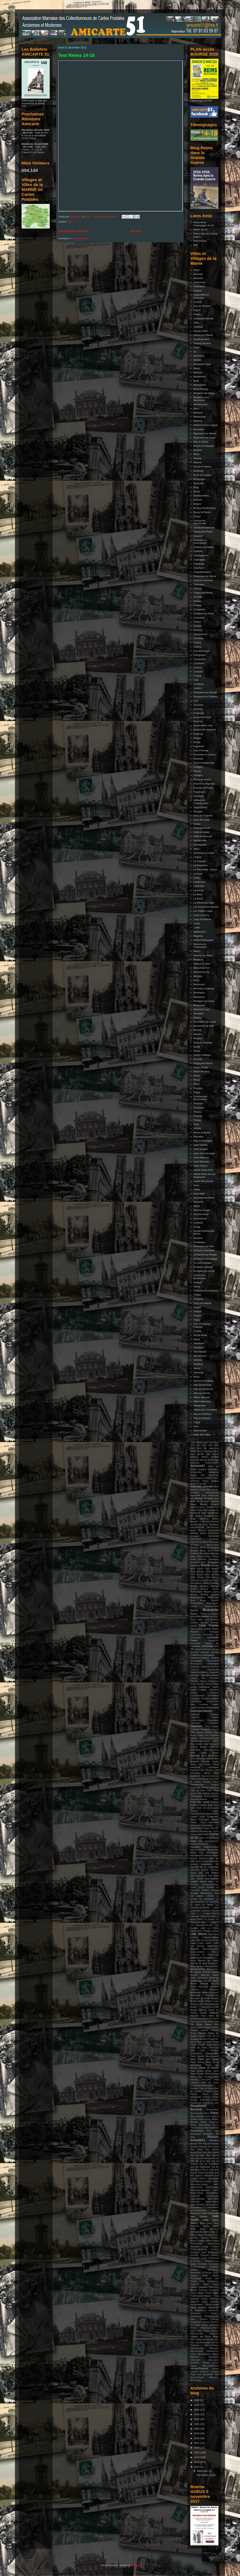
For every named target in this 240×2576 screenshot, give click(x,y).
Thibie (202, 2281)
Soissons (208, 2235)
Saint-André (213, 2179)
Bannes (197, 359)
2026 (199, 1448)
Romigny (194, 2147)
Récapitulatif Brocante (198, 2107)
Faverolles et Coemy (204, 754)
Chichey (203, 1681)
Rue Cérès (196, 2149)
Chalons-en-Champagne (200, 542)
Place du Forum (208, 2067)
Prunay (197, 1120)
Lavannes (198, 890)
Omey (196, 1050)
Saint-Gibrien (200, 1145)
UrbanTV (194, 2301)
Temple (208, 2278)
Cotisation (214, 1714)
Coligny (197, 605)
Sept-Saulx (199, 1193)
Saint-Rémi (213, 2198)
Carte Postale (208, 1625)
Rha (195, 245)
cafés (200, 1620)
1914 (192, 1442)
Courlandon (199, 659)
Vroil (195, 1426)
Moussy (197, 1030)
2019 (210, 1445)
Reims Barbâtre (197, 2116)
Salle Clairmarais (210, 2213)
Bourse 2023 (203, 1577)
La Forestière (200, 865)
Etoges (197, 738)
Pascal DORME (197, 2045)
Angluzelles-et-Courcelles (201, 296)
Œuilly (196, 1046)
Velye (192, 2319)
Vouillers (214, 2372)
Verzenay (198, 1372)
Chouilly (197, 596)
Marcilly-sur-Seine (203, 955)
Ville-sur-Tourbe (201, 1393)
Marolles (194, 1975)
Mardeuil (198, 959)
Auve (204, 1495)
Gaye (202, 1822)
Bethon (203, 1533)
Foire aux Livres (199, 1802)
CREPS (208, 1732)
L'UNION (210, 1896)
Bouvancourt (213, 1597)
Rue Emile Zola (211, 2173)
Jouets (193, 1887)
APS (203, 1475)
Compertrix (199, 609)
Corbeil (197, 626)
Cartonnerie (195, 1635)
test (70, 221)
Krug (216, 1893)
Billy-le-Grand (200, 441)
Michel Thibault (199, 1983)
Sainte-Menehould (203, 1181)
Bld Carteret (205, 1553)
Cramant (198, 671)
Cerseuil (197, 536)
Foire (215, 1799)
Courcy (197, 642)
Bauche (215, 1510)
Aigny (196, 270)
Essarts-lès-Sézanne (204, 729)
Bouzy (196, 491)
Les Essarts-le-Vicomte (205, 906)
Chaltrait (197, 551)
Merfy (196, 980)
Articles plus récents (73, 231)
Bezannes (198, 429)
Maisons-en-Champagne (200, 946)
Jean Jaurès (196, 1879)
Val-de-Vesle (200, 1335)
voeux (215, 2368)
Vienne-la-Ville (196, 2334)
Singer (200, 2235)
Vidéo (199, 2331)
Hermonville (199, 840)
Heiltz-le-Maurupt (202, 836)
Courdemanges (201, 650)
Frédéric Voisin (197, 1817)
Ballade (193, 1504)
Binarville (194, 1548)
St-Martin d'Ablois (202, 1267)
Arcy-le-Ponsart (201, 306)
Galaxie (214, 1819)
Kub (192, 1896)
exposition (213, 1767)
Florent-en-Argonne (203, 783)
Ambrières (198, 286)
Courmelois (213, 1723)
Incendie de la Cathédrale (204, 1867)
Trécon (193, 2293)
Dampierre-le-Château (205, 696)
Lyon (192, 1946)
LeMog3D (214, 1922)
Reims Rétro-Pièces (200, 2125)
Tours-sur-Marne (202, 1303)
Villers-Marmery (201, 1401)
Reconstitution (212, 2110)
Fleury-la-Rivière (202, 779)
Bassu (196, 368)
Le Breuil (198, 898)
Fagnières (198, 746)
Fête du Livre (197, 1790)
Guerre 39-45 (205, 1838)
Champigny (199, 559)
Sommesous (200, 1218)
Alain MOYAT (197, 1454)
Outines (202, 2033)
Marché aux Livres (208, 1960)
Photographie (211, 2053)
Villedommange (197, 2348)
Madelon (201, 1946)
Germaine (198, 796)
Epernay (197, 721)
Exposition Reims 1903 (204, 1773)
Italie (201, 1873)
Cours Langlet (211, 1726)
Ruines (202, 2179)
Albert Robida (210, 1457)
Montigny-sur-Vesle (203, 1001)
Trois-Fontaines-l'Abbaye (202, 1325)
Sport (203, 2252)
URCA (204, 2302)
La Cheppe (199, 861)
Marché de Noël (198, 1963)
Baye (196, 380)
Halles (193, 1841)
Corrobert (198, 638)
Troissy (197, 1331)
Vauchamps (199, 1351)
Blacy (196, 454)
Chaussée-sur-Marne (204, 576)
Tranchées (213, 2290)
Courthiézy (195, 1729)
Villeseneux (199, 1405)
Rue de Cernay (203, 2158)
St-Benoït (205, 2255)
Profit (216, 2094)
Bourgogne (199, 479)
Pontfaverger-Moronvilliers (200, 1098)
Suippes (197, 1282)
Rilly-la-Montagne (202, 1140)
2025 (197, 2404)
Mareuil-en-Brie (201, 963)
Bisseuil (197, 450)
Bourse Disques (199, 1586)
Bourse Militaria (199, 1594)
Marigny (197, 976)
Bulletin (206, 1616)
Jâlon (196, 848)
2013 (197, 2462)
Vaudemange (196, 2316)
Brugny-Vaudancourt (204, 508)
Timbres (193, 2287)
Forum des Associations (207, 1808)
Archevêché (208, 1478)
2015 (192, 1445)
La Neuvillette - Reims (205, 869)
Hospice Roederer (198, 1858)
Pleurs (196, 1079)
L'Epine (197, 857)
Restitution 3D (211, 2133)
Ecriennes (198, 713)
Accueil (135, 231)
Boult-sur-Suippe (202, 475)
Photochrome (196, 2054)
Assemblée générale (201, 1486)
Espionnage (201, 1759)
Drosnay (197, 709)
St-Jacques (213, 2264)
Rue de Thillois (197, 2173)
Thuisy (215, 2284)
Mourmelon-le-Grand (204, 1021)
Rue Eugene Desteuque (201, 2176)
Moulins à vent (196, 2004)
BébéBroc (204, 1519)
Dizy (195, 700)
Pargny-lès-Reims (203, 1063)
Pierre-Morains (201, 1071)
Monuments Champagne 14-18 (203, 224)
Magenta (198, 936)
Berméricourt (200, 404)
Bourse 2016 (203, 1569)
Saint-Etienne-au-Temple (201, 2181)
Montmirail (199, 1005)
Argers (196, 310)
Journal (201, 1887)
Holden (215, 1855)
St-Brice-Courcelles (203, 1250)
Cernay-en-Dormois (203, 527)
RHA (200, 2144)
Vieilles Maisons (210, 2331)
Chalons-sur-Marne (203, 547)
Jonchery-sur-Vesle (203, 853)
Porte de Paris (206, 2088)
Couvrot (197, 667)
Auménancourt (201, 339)
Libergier (207, 1931)
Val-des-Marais (212, 2305)
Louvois (204, 1940)
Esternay (198, 733)
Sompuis (198, 1222)
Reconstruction (196, 2113)
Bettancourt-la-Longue (205, 425)
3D (205, 1448)
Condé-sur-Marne (209, 1698)
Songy (196, 1226)
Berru (196, 408)
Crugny (197, 675)
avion (216, 1498)
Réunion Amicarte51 (204, 2138)
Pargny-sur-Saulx (204, 2042)
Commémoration (197, 1696)
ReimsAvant (199, 240)
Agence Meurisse (204, 1451)
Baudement (199, 376)
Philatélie (214, 2050)
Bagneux (214, 1501)
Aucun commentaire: (105, 216)
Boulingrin (213, 1559)
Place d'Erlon (197, 2062)
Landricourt (199, 881)
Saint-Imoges (200, 1149)
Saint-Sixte (195, 2202)
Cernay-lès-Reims (203, 531)
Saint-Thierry (200, 1165)
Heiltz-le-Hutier (201, 832)
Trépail (197, 1307)
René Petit (212, 2131)
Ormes (193, 2033)
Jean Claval (213, 1876)
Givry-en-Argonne (203, 815)
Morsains (198, 1013)
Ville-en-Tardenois (203, 1389)
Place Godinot (197, 2071)
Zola (199, 2380)
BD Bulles (196, 1516)
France (215, 1811)
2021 (197, 2424)
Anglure (197, 290)
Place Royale (197, 2073)
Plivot (196, 1083)
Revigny (193, 2144)
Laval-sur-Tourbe (211, 1913)
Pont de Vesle (210, 2083)
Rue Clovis (202, 2152)
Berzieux (198, 412)
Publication (205, 2100)
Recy (196, 1124)
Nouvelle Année (205, 2019)
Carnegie (214, 1623)
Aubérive (198, 326)
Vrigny (196, 1422)
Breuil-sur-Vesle (211, 1606)
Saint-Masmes (201, 1157)
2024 (192, 1448)
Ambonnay (199, 282)
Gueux (196, 823)
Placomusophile (211, 2074)
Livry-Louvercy (201, 915)
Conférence (196, 1701)
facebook (195, 1775)
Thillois (197, 1294)
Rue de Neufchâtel (200, 2167)
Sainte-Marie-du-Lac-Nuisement (204, 1175)
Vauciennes (195, 2313)
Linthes (215, 1931)
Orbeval (204, 2030)
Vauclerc (214, 2313)
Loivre (196, 923)
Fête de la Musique (209, 1788)
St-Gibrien (202, 2264)
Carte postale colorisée (200, 1629)
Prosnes (197, 1116)
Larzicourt (198, 886)
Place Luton (212, 2071)
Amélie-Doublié (211, 1463)
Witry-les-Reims (202, 1434)
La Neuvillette (212, 1902)
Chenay (197, 588)
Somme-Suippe (201, 1210)
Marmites (207, 1972)
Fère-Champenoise (203, 762)
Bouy (196, 487)
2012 (197, 2466)
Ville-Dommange (202, 1384)
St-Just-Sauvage (202, 1262)
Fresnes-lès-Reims (203, 787)
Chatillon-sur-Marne (198, 1672)
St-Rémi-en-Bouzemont (199, 1277)
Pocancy (198, 1088)
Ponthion (198, 1103)
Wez (216, 2374)
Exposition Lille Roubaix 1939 (204, 1770)
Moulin (201, 2001)
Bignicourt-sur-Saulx (204, 437)
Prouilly (215, 2097)
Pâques (202, 2036)
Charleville (199, 563)
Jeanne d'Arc (206, 1882)
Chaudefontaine (202, 572)
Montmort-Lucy (201, 1009)
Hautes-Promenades (199, 1844)
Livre (210, 1934)
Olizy (216, 2024)
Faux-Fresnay (200, 750)
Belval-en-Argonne (210, 1522)
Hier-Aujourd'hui (197, 1855)
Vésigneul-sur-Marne (209, 2328)
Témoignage (195, 2278)
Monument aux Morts (200, 1998)
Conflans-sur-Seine (203, 613)
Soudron (197, 1238)
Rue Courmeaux (197, 2155)
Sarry (196, 1185)
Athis (196, 322)
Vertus (196, 1368)
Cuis (195, 679)
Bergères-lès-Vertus (204, 393)
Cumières (198, 684)
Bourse (205, 1565)
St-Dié (204, 2258)
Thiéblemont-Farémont (205, 1290)
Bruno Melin (195, 1617)
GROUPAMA (203, 1834)
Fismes (197, 771)
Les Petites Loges (203, 911)
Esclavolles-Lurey (202, 725)
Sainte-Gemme (211, 2205)
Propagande (195, 2097)
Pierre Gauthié (197, 2056)
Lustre (200, 1943)
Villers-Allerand (201, 1397)
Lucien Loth (213, 1940)
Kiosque (214, 1890)
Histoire (208, 1855)
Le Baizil (197, 894)
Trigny (196, 1319)
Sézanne (198, 1201)
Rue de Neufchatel (209, 2164)
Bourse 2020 (203, 1575)
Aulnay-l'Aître (200, 331)
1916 (205, 1442)
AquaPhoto (213, 1475)
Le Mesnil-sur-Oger (203, 902)
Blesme (197, 458)
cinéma (193, 1687)
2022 (197, 2419)
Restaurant (195, 2133)
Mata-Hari (205, 1975)
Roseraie (203, 2147)
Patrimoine (213, 2048)
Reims (214, 2112)
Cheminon (198, 584)
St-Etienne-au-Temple (205, 1254)
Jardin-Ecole (201, 1876)
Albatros (193, 1457)
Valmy (196, 1339)
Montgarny (213, 1989)
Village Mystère (202, 2339)
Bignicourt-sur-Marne (204, 433)
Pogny (196, 1092)
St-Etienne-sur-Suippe (205, 1258)
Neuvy (203, 2016)
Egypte (215, 1753)
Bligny (193, 1556)
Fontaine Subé (205, 1805)
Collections (213, 1690)
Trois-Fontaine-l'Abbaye (200, 2296)
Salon (202, 2223)
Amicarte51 (197, 1465)
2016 (198, 1445)
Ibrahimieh (213, 1861)
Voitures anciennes (199, 2372)
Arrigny (197, 314)
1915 (199, 1442)
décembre (202, 2471)
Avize (196, 347)
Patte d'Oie (197, 2050)
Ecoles (203, 1746)
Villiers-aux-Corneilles (205, 1409)
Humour (205, 1861)
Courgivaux (199, 655)
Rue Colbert (213, 2152)
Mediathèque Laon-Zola (201, 1981)
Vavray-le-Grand (211, 2316)
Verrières (198, 1364)
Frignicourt (199, 792)
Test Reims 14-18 (76, 55)
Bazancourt (199, 384)
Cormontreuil (200, 634)
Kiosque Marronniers (201, 1893)
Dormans (198, 704)
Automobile (195, 1495)
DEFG (215, 1741)
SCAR (193, 2229)
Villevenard (195, 2360)
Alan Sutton (212, 1454)
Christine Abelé (211, 1684)
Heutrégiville (200, 844)
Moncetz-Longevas (203, 988)
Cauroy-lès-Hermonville (199, 522)
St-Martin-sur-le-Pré (204, 1271)
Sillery (196, 1206)
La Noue (197, 873)
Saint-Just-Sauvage (203, 1153)
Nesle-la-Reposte (202, 1042)
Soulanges (199, 1242)
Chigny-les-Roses (203, 592)
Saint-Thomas (197, 2204)
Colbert (193, 1690)
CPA (192, 1732)
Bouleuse (198, 470)
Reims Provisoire (209, 2122)
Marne (215, 1972)
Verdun (215, 2319)
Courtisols (198, 663)
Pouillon (193, 2094)
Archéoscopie (196, 1478)
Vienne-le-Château (203, 1380)
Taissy (196, 1286)
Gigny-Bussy (200, 807)
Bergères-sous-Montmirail (201, 399)
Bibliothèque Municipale (204, 1539)
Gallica (193, 1822)
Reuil (192, 2137)
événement (195, 1767)
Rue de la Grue (202, 2161)
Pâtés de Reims (198, 2048)
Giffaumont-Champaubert (200, 802)
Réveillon (198, 1136)
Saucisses (194, 2226)
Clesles (197, 601)
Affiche (193, 1451)
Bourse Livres (211, 1591)
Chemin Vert (197, 1678)
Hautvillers (195, 1847)
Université (214, 2299)
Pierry (196, 1075)
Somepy (204, 2238)
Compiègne (195, 1699)
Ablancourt (213, 1448)
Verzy (196, 1376)
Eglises (204, 1753)
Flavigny (197, 775)
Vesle (192, 2331)
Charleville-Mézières (209, 1667)
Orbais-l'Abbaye (202, 1055)
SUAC (215, 2273)
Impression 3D (209, 1864)
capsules (204, 1623)
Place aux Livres (208, 2059)
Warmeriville (200, 1430)
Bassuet (197, 372)
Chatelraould (212, 1670)
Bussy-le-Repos (202, 512)
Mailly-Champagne (203, 940)
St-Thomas (206, 2273)
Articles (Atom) (81, 238)
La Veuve (207, 1904)
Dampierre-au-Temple (205, 692)
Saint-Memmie (201, 1161)
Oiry (192, 2024)
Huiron (198, 1861)
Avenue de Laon (204, 1498)
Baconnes (198, 355)
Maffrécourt (199, 931)
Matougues (202, 1978)
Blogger (135, 2565)
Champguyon (200, 555)
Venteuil (203, 2319)
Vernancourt (199, 1355)
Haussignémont (201, 828)
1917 (211, 1443)
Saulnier (206, 2226)
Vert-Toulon (195, 2325)
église (192, 1753)
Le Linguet (209, 1919)
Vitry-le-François (202, 1418)
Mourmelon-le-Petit (203, 1025)
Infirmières (195, 1870)
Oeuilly (204, 2022)
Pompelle (206, 2080)
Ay (194, 351)
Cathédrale (212, 1637)
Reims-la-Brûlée (202, 1132)
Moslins (197, 1017)
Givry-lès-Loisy (201, 819)
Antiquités (213, 1472)
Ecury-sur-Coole (202, 717)
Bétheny (197, 420)
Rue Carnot (213, 2147)
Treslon (197, 1311)
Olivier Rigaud (204, 2024)
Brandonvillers (201, 495)
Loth (198, 1940)
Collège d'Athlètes (204, 1693)
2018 (204, 1445)
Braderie (214, 1600)
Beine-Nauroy (200, 389)
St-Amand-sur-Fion (203, 1246)
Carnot (193, 1626)
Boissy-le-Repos (202, 466)
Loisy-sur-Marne (202, 919)
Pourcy (197, 1111)
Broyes (197, 503)
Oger (216, 2022)
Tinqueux (198, 1298)
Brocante (210, 1609)
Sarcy (209, 2223)
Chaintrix (214, 1652)
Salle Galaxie (198, 2216)
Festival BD (195, 1788)
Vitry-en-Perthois (202, 1414)
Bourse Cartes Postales (206, 1583)
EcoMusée (213, 1747)
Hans (200, 1841)
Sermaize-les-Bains (203, 1197)
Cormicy (197, 630)
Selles (196, 1189)
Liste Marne (198, 1934)
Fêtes (209, 1790)
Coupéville (195, 1717)
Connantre (199, 617)
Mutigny (197, 1038)
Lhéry (199, 1931)
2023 (216, 1445)
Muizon (197, 1034)
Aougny (197, 301)
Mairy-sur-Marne (197, 1952)
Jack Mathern (211, 1873)
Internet (205, 1870)
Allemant (198, 274)
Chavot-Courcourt (203, 580)
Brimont (197, 499)
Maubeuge (213, 1978)
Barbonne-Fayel (202, 364)
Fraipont (193, 1811)
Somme (200, 2241)
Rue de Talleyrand (210, 2170)
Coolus (197, 621)
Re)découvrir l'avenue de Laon (204, 2103)
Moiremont (199, 984)
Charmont (198, 567)
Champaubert (212, 1661)
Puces (215, 2100)
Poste (215, 2091)
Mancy (196, 951)
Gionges (197, 811)
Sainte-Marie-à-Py (203, 1169)
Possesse (198, 1107)
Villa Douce (205, 2337)
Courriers (196, 1726)
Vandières (198, 1343)
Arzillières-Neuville (203, 318)
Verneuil (197, 1360)
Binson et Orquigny (203, 445)
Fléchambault (196, 1796)
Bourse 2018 (203, 1571)
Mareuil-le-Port (201, 967)
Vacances (214, 2302)
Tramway (203, 2290)
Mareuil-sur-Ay (201, 972)
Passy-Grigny (200, 1067)
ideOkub (194, 1864)
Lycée (215, 1943)
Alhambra (194, 1460)
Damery (197, 688)
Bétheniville (199, 416)
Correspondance (201, 1710)
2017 (197, 2443)
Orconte (197, 1059)
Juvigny (205, 1890)
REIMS (197, 1128)
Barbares (214, 1504)
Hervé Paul (196, 1852)
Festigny (197, 767)
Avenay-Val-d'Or (202, 343)
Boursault (198, 483)
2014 (197, 2457)
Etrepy (196, 742)
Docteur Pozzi (202, 1744)
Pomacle (194, 2080)
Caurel (196, 516)
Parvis (215, 2041)
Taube (215, 2276)
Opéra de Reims (204, 2027)
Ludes (196, 927)
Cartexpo (214, 1631)
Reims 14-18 (200, 229)
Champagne (196, 1661)
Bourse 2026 (200, 1580)
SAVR (215, 2226)
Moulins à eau (211, 2001)
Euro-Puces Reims (208, 1764)
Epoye (203, 1756)
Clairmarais (204, 1687)
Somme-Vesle (200, 1214)
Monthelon (199, 992)
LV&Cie (208, 1943)
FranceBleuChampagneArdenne (204, 1814)
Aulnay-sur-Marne (203, 335)
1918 (216, 1443)
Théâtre (193, 2281)
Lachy (196, 877)
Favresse (198, 758)
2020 (197, 2428)
